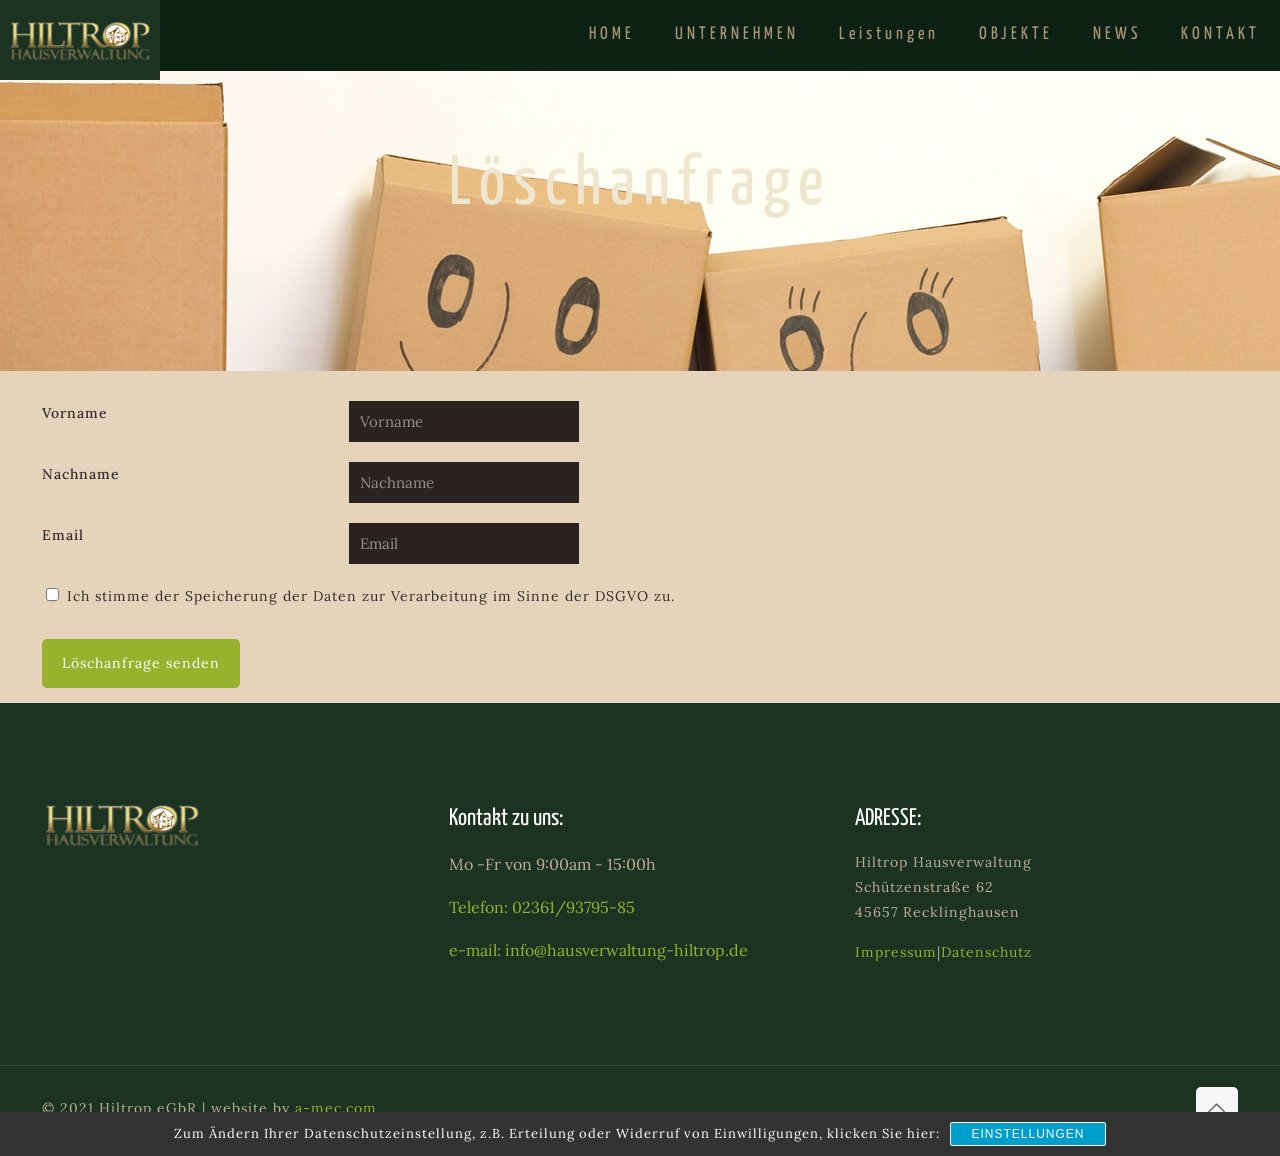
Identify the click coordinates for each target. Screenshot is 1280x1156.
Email (63, 535)
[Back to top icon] (1217, 1108)
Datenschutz (986, 952)
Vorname (75, 413)
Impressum (896, 952)
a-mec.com (336, 1108)
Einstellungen (1027, 1134)
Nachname (81, 474)
